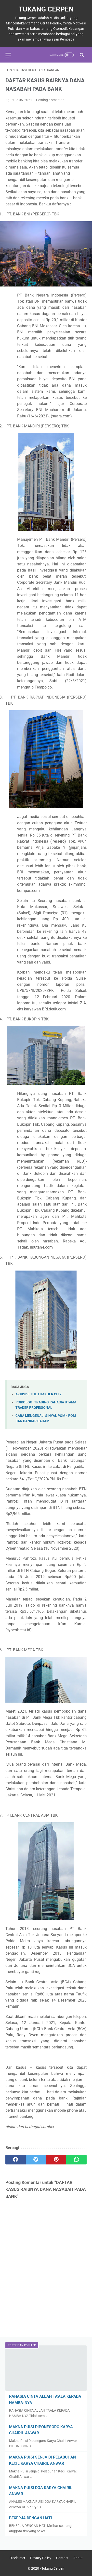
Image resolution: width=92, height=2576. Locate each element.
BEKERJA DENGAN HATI (30, 2518)
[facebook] (15, 2159)
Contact (62, 2558)
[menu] (8, 55)
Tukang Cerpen (46, 9)
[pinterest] (56, 2159)
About (78, 2558)
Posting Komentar (50, 100)
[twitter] (36, 2159)
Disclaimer (17, 2558)
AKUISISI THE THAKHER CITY (38, 1394)
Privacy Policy (40, 2558)
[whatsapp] (76, 2159)
